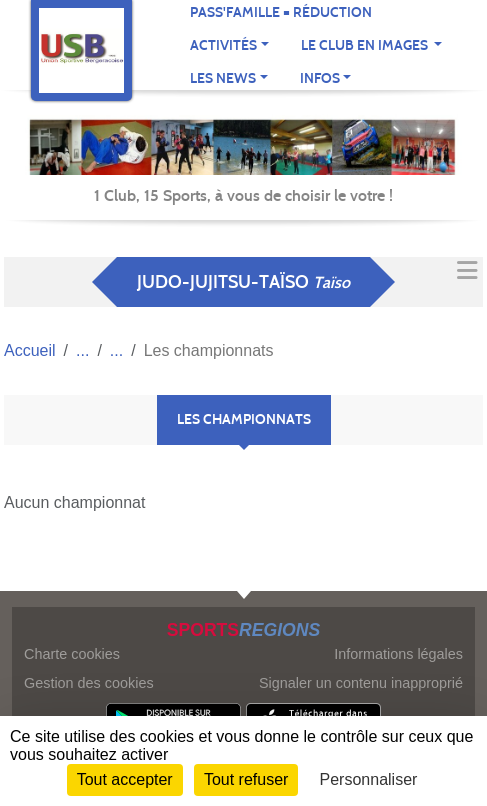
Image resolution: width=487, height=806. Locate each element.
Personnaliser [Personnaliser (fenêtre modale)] (369, 779)
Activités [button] (223, 45)
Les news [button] (223, 78)
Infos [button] (320, 78)
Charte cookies (72, 654)
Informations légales (398, 654)
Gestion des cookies (89, 683)
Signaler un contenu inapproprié (361, 683)
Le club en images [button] (366, 45)
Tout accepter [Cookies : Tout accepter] (125, 779)
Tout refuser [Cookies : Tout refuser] (246, 779)
